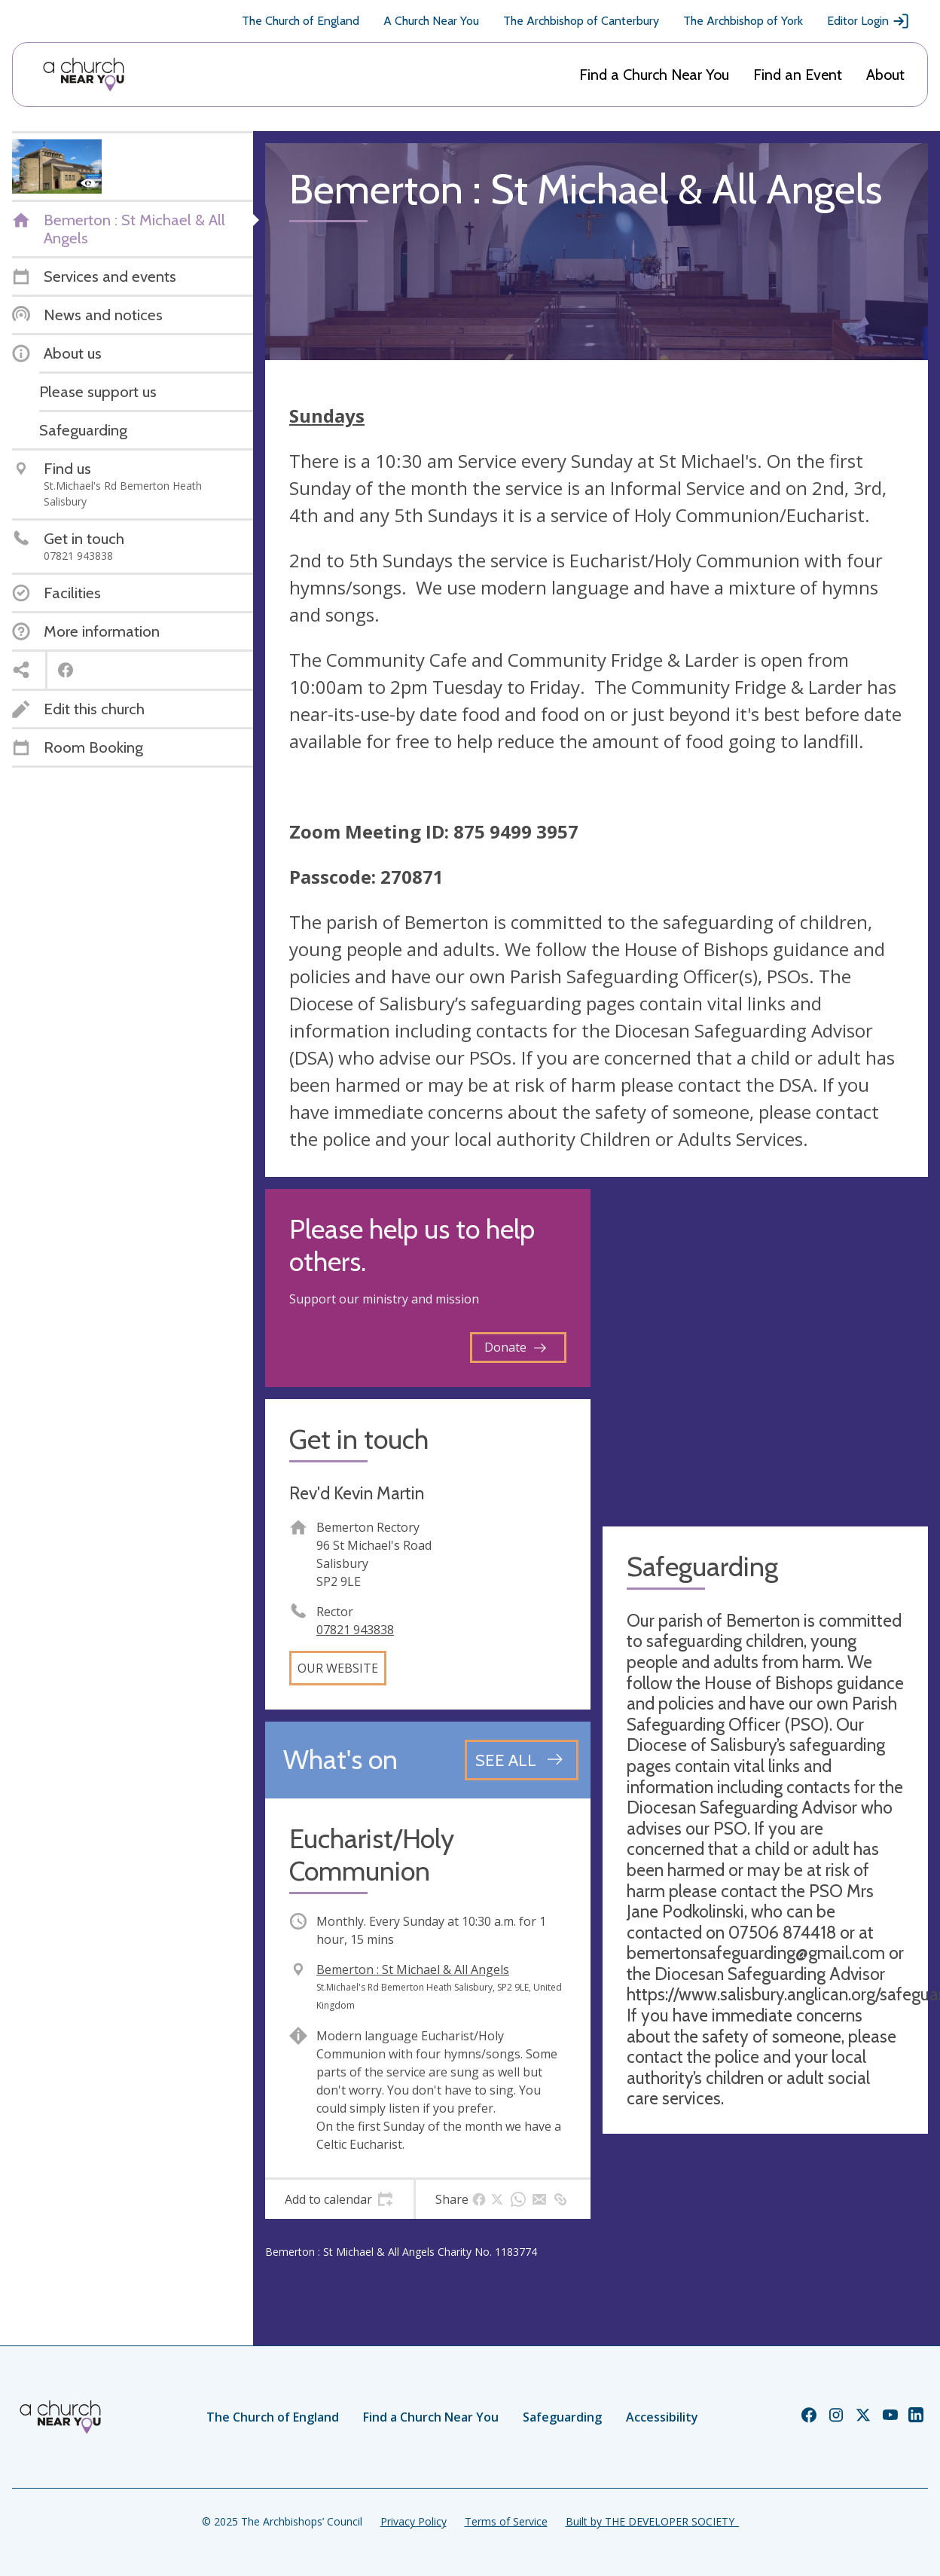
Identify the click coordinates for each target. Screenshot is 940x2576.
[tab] (339, 2199)
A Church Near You (431, 21)
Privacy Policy (413, 2521)
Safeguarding (562, 2417)
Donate (515, 1347)
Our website (338, 1668)
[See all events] (521, 1760)
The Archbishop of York (743, 21)
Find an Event (797, 75)
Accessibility (662, 2417)
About (885, 75)
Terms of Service (506, 2521)
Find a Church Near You (654, 75)
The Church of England (300, 21)
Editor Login (868, 21)
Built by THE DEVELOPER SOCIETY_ (652, 2521)
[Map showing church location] (765, 1351)
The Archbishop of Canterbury (581, 21)
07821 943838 (355, 1629)
